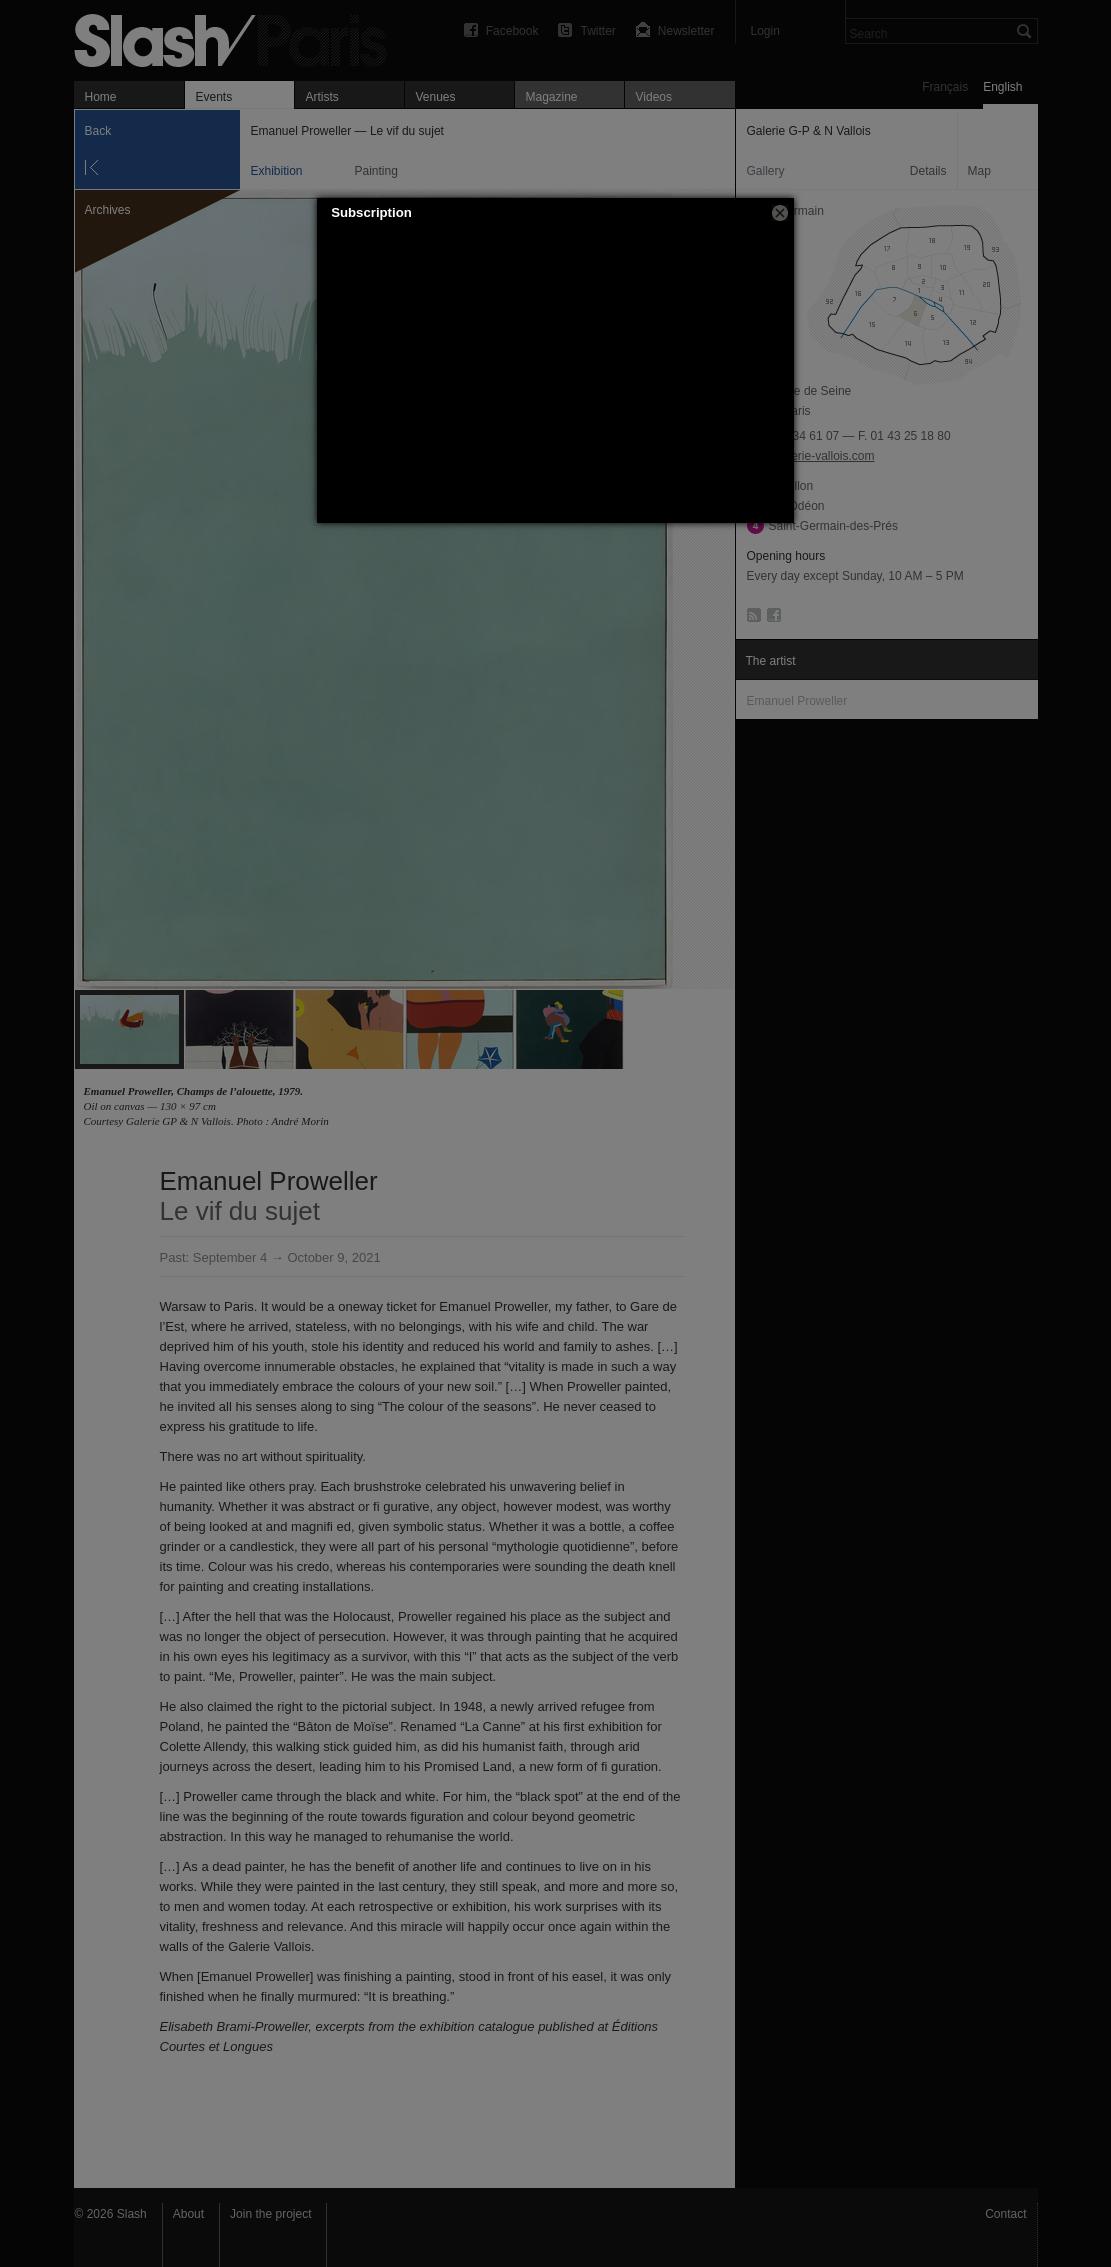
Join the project (270, 2214)
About (188, 2214)
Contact (1005, 2214)
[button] (780, 213)
